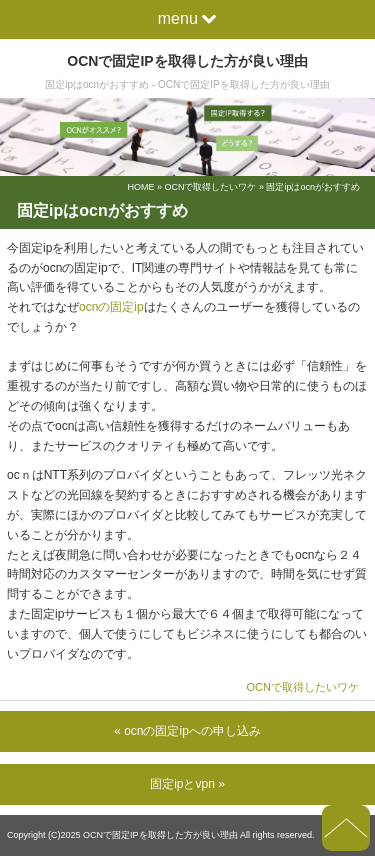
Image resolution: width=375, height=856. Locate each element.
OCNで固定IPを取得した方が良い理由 (187, 61)
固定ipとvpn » (187, 784)
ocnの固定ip (111, 307)
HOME (140, 187)
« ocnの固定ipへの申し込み (187, 731)
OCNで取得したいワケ (210, 187)
